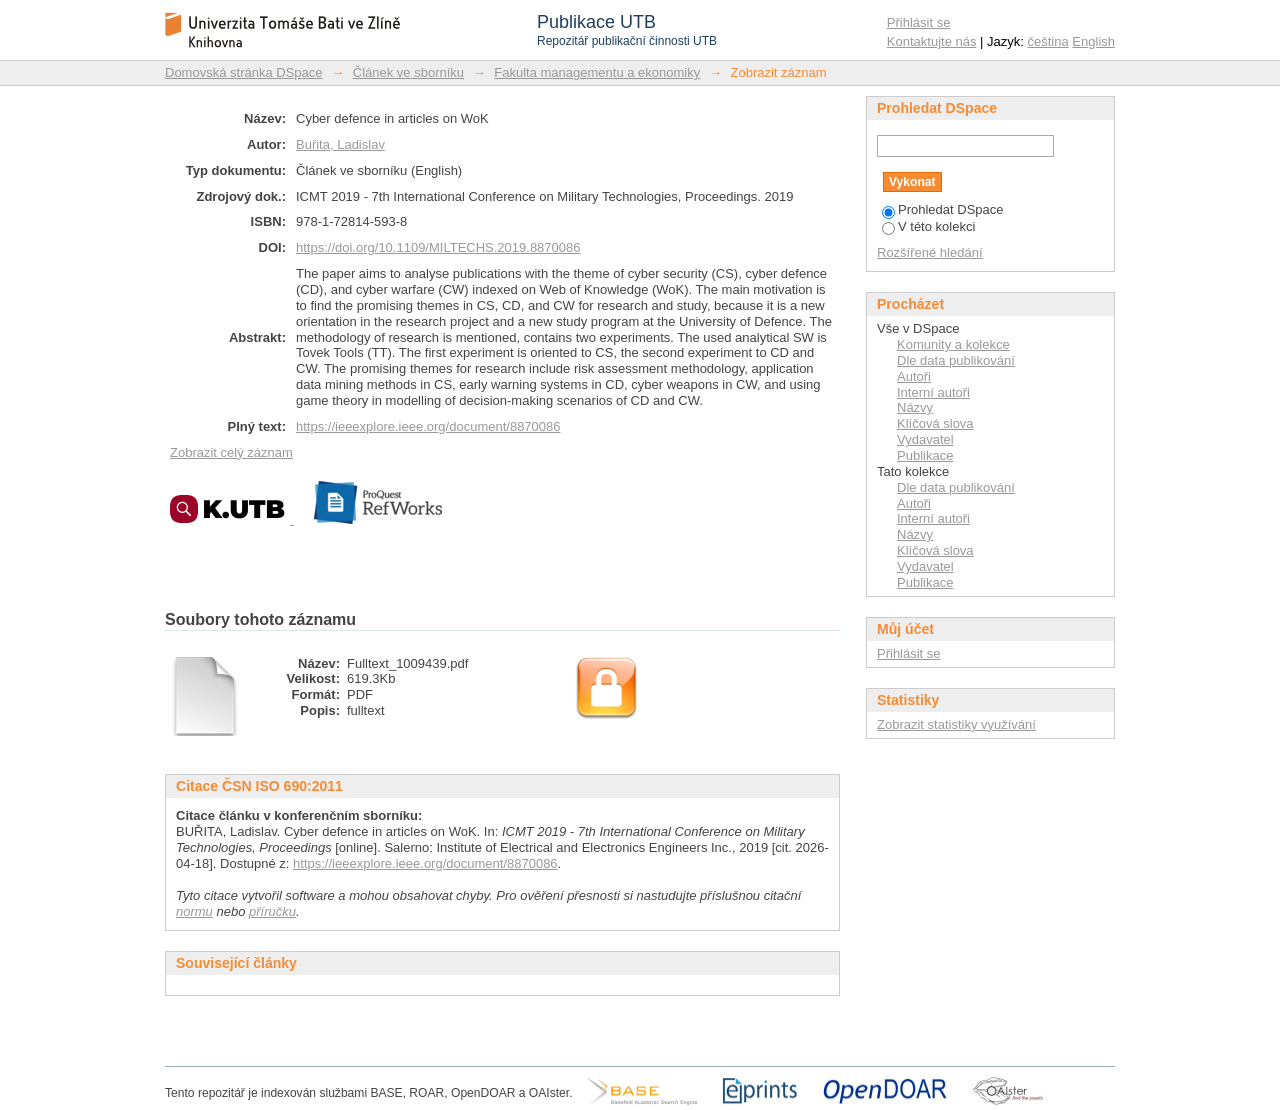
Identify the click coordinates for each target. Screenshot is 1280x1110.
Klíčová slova (935, 423)
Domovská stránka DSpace (244, 72)
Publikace (925, 455)
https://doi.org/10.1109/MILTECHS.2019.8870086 (438, 247)
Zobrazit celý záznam (231, 452)
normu (194, 911)
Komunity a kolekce (953, 344)
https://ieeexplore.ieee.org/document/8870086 (428, 426)
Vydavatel (925, 439)
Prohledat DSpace (943, 209)
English (1093, 41)
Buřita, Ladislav (340, 144)
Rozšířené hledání (930, 252)
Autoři (914, 376)
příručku (272, 911)
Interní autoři (933, 392)
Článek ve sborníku (408, 72)
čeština (1048, 41)
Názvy (915, 407)
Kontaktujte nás (932, 41)
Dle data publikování (956, 360)
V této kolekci (928, 226)
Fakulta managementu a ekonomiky (597, 72)
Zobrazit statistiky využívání (956, 724)
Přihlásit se (919, 22)
